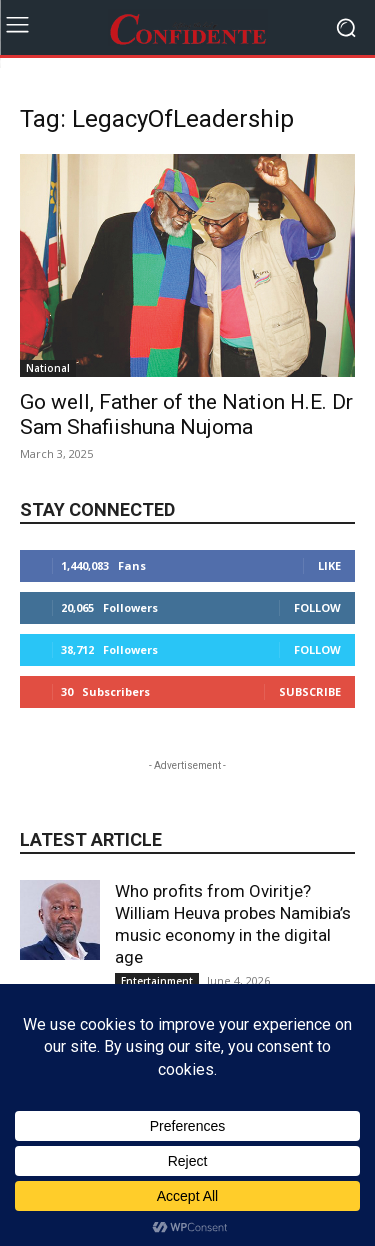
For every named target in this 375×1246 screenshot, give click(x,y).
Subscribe (310, 691)
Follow (317, 607)
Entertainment (157, 981)
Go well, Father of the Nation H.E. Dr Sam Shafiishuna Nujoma (186, 414)
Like (329, 565)
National (48, 368)
